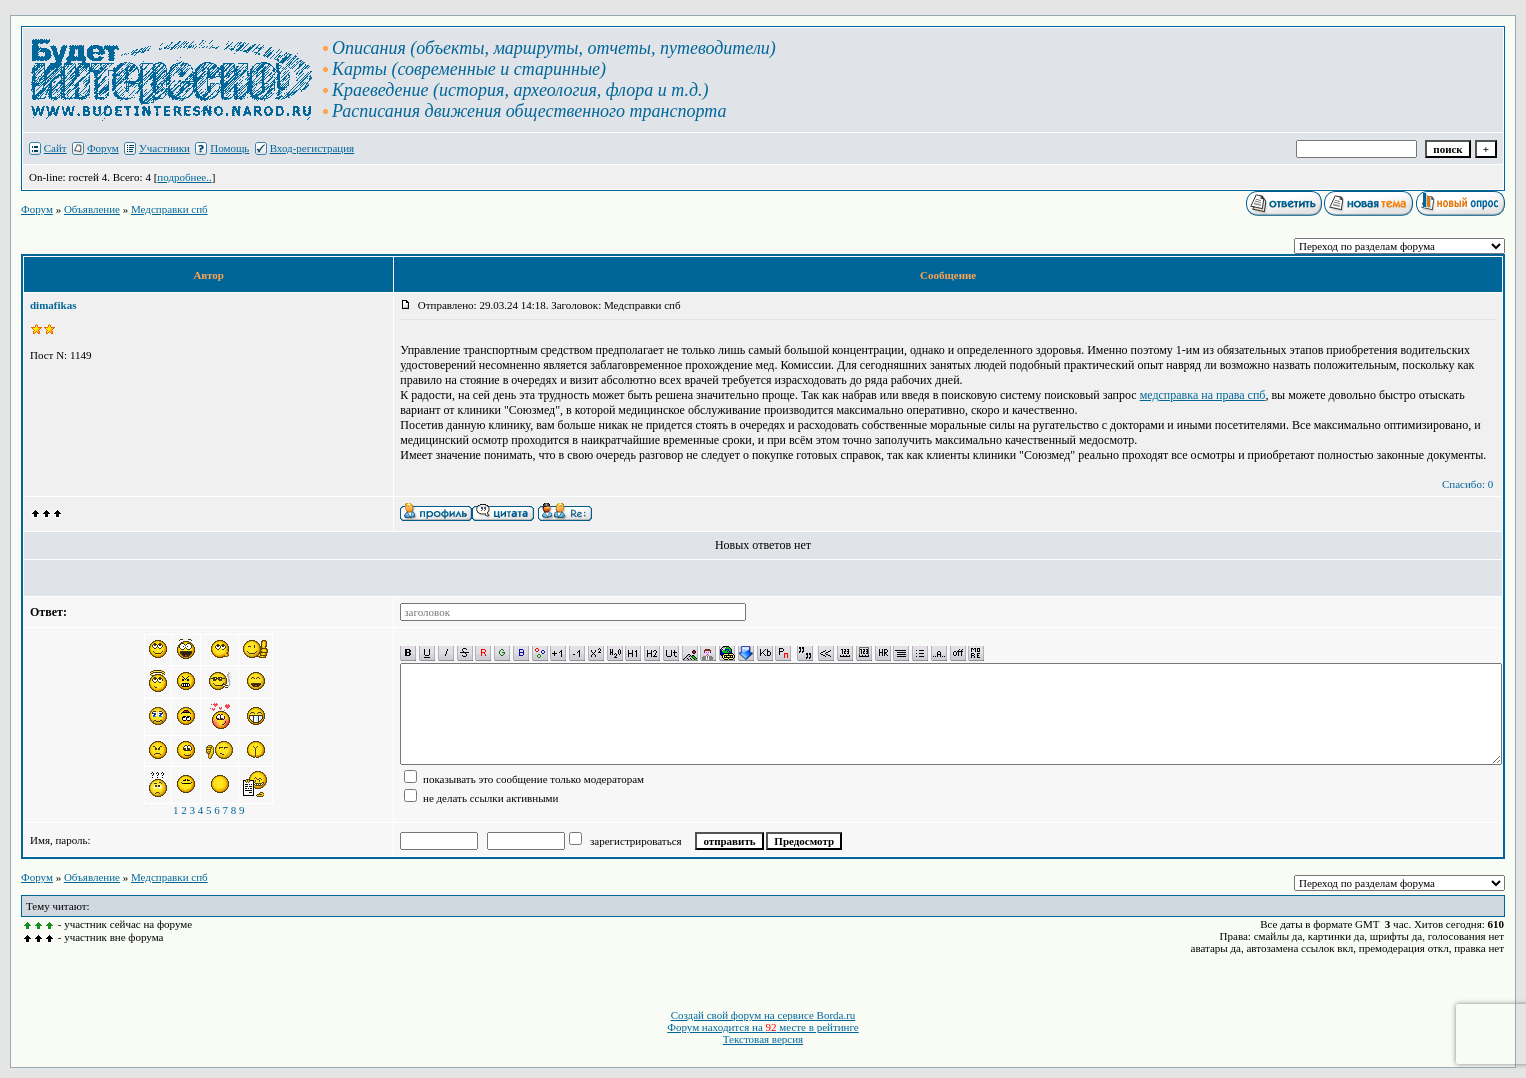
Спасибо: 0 (1467, 484)
